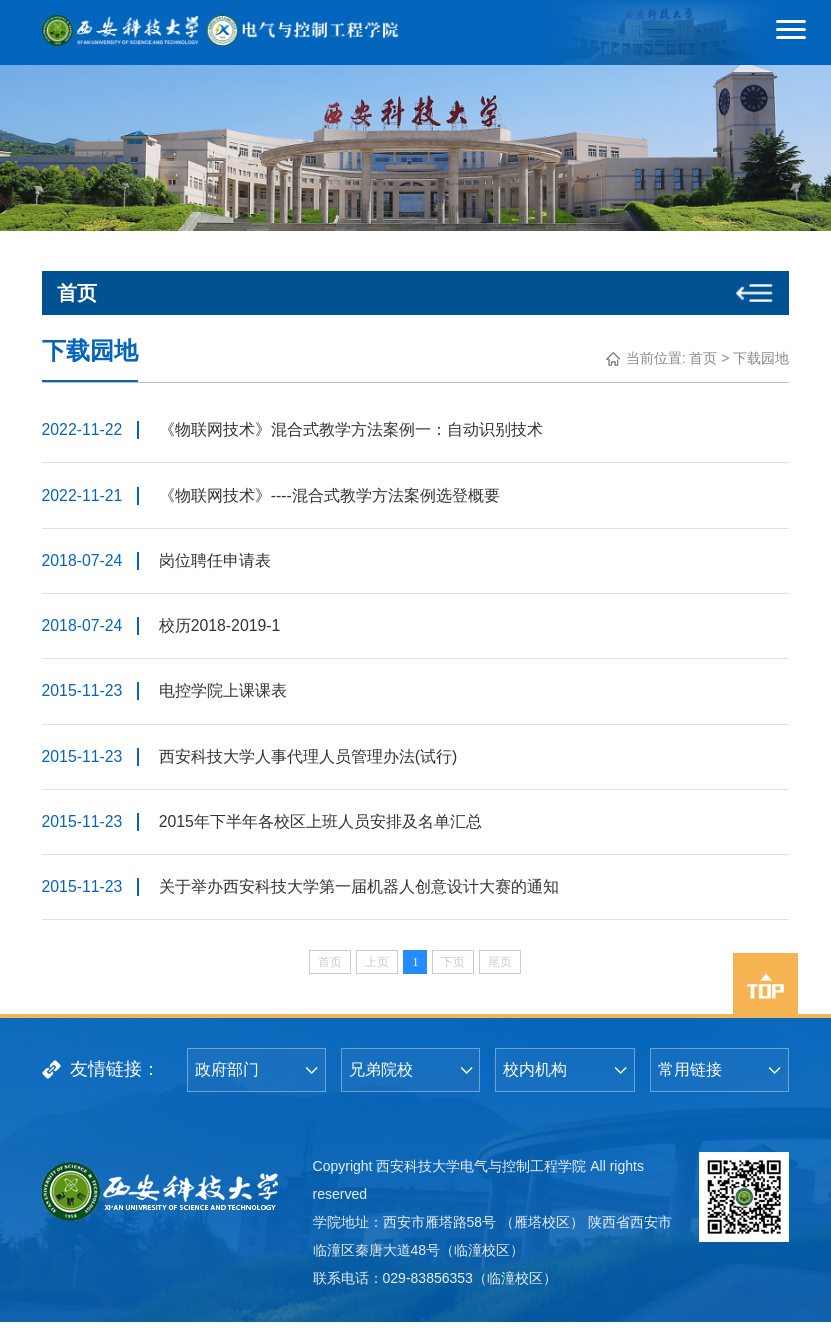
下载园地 (761, 358)
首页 (703, 358)
